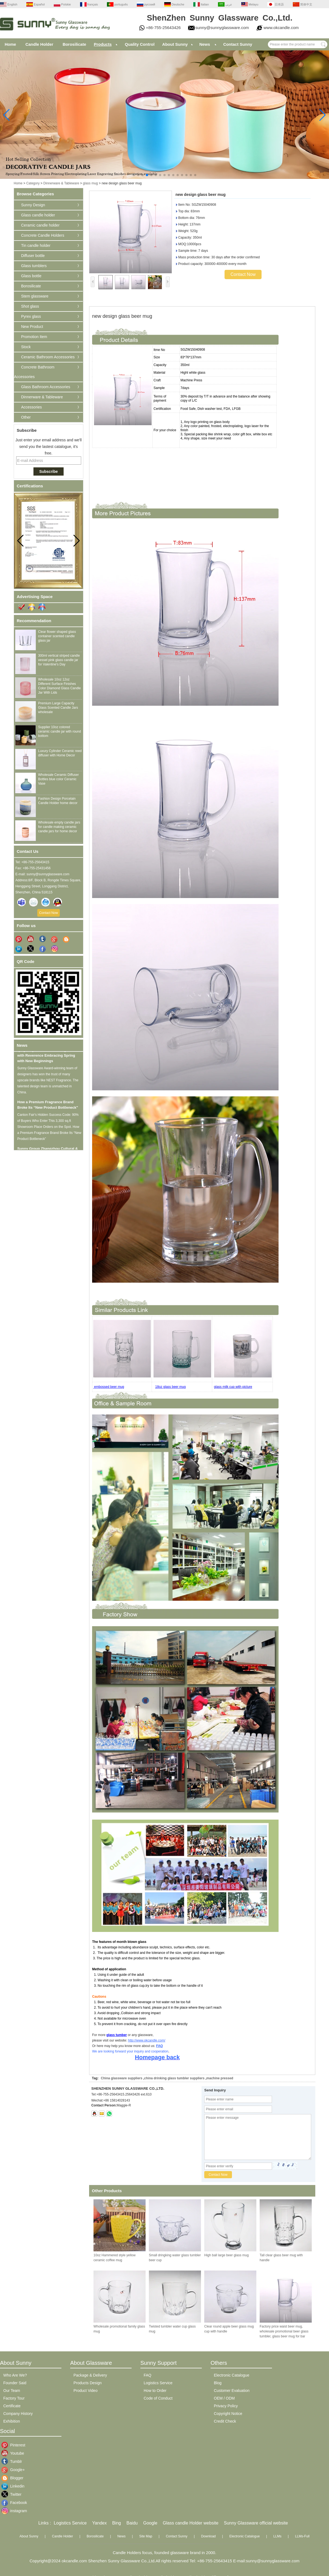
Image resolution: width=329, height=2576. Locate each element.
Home (10, 44)
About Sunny (175, 44)
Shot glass (30, 306)
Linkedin (14, 2486)
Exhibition (11, 2421)
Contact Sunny (237, 44)
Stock (26, 347)
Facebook (14, 2502)
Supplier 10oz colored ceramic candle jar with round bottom (59, 731)
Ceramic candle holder (40, 225)
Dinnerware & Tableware (61, 183)
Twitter (14, 2494)
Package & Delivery (90, 2375)
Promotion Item (34, 336)
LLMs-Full (302, 2536)
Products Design (87, 2383)
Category (33, 183)
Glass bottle (31, 276)
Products (103, 44)
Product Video (85, 2390)
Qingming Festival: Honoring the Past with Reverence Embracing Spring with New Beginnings (49, 1059)
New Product (32, 326)
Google (150, 2523)
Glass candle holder (38, 215)
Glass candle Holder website (191, 2523)
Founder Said (14, 2383)
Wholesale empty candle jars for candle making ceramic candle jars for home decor (59, 826)
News (204, 44)
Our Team (11, 2390)
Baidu (132, 2523)
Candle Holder (39, 44)
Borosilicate (74, 44)
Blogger (14, 2478)
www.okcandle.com (281, 27)
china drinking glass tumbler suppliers (174, 2078)
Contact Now (48, 913)
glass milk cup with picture (233, 1387)
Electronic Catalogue (231, 2375)
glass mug (90, 183)
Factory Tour (14, 2398)
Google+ (14, 2470)
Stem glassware (35, 296)
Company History (18, 2413)
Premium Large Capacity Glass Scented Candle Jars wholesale (58, 707)
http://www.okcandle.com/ (146, 2040)
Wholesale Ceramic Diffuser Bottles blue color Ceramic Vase (58, 779)
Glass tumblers (34, 266)
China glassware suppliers (121, 2078)
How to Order (155, 2390)
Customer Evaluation (231, 2390)
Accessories (31, 407)
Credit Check (225, 2421)
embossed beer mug (109, 1387)
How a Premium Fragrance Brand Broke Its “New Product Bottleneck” (47, 1108)
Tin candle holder (35, 245)
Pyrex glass (31, 316)
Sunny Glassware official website (256, 2523)
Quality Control (139, 44)
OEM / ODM (224, 2398)
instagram (14, 2511)
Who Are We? (15, 2375)
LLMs (277, 2536)
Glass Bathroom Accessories (45, 387)
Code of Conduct (158, 2398)
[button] (134, 175)
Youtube (14, 2453)
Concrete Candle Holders (42, 235)
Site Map (145, 2536)
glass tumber (116, 2035)
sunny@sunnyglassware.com (222, 27)
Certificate (12, 2406)
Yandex (99, 2523)
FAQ (159, 2046)
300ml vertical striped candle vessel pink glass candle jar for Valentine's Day (59, 660)
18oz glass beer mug (170, 1387)
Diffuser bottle (33, 255)
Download (208, 2536)
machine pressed (219, 2078)
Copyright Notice (228, 2413)
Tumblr (14, 2461)
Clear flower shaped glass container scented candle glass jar (57, 636)
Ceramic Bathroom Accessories (48, 357)
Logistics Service (158, 2383)
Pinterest (14, 2445)
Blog (218, 2383)
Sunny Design (33, 205)
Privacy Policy (226, 2406)
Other (26, 417)
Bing (116, 2523)
